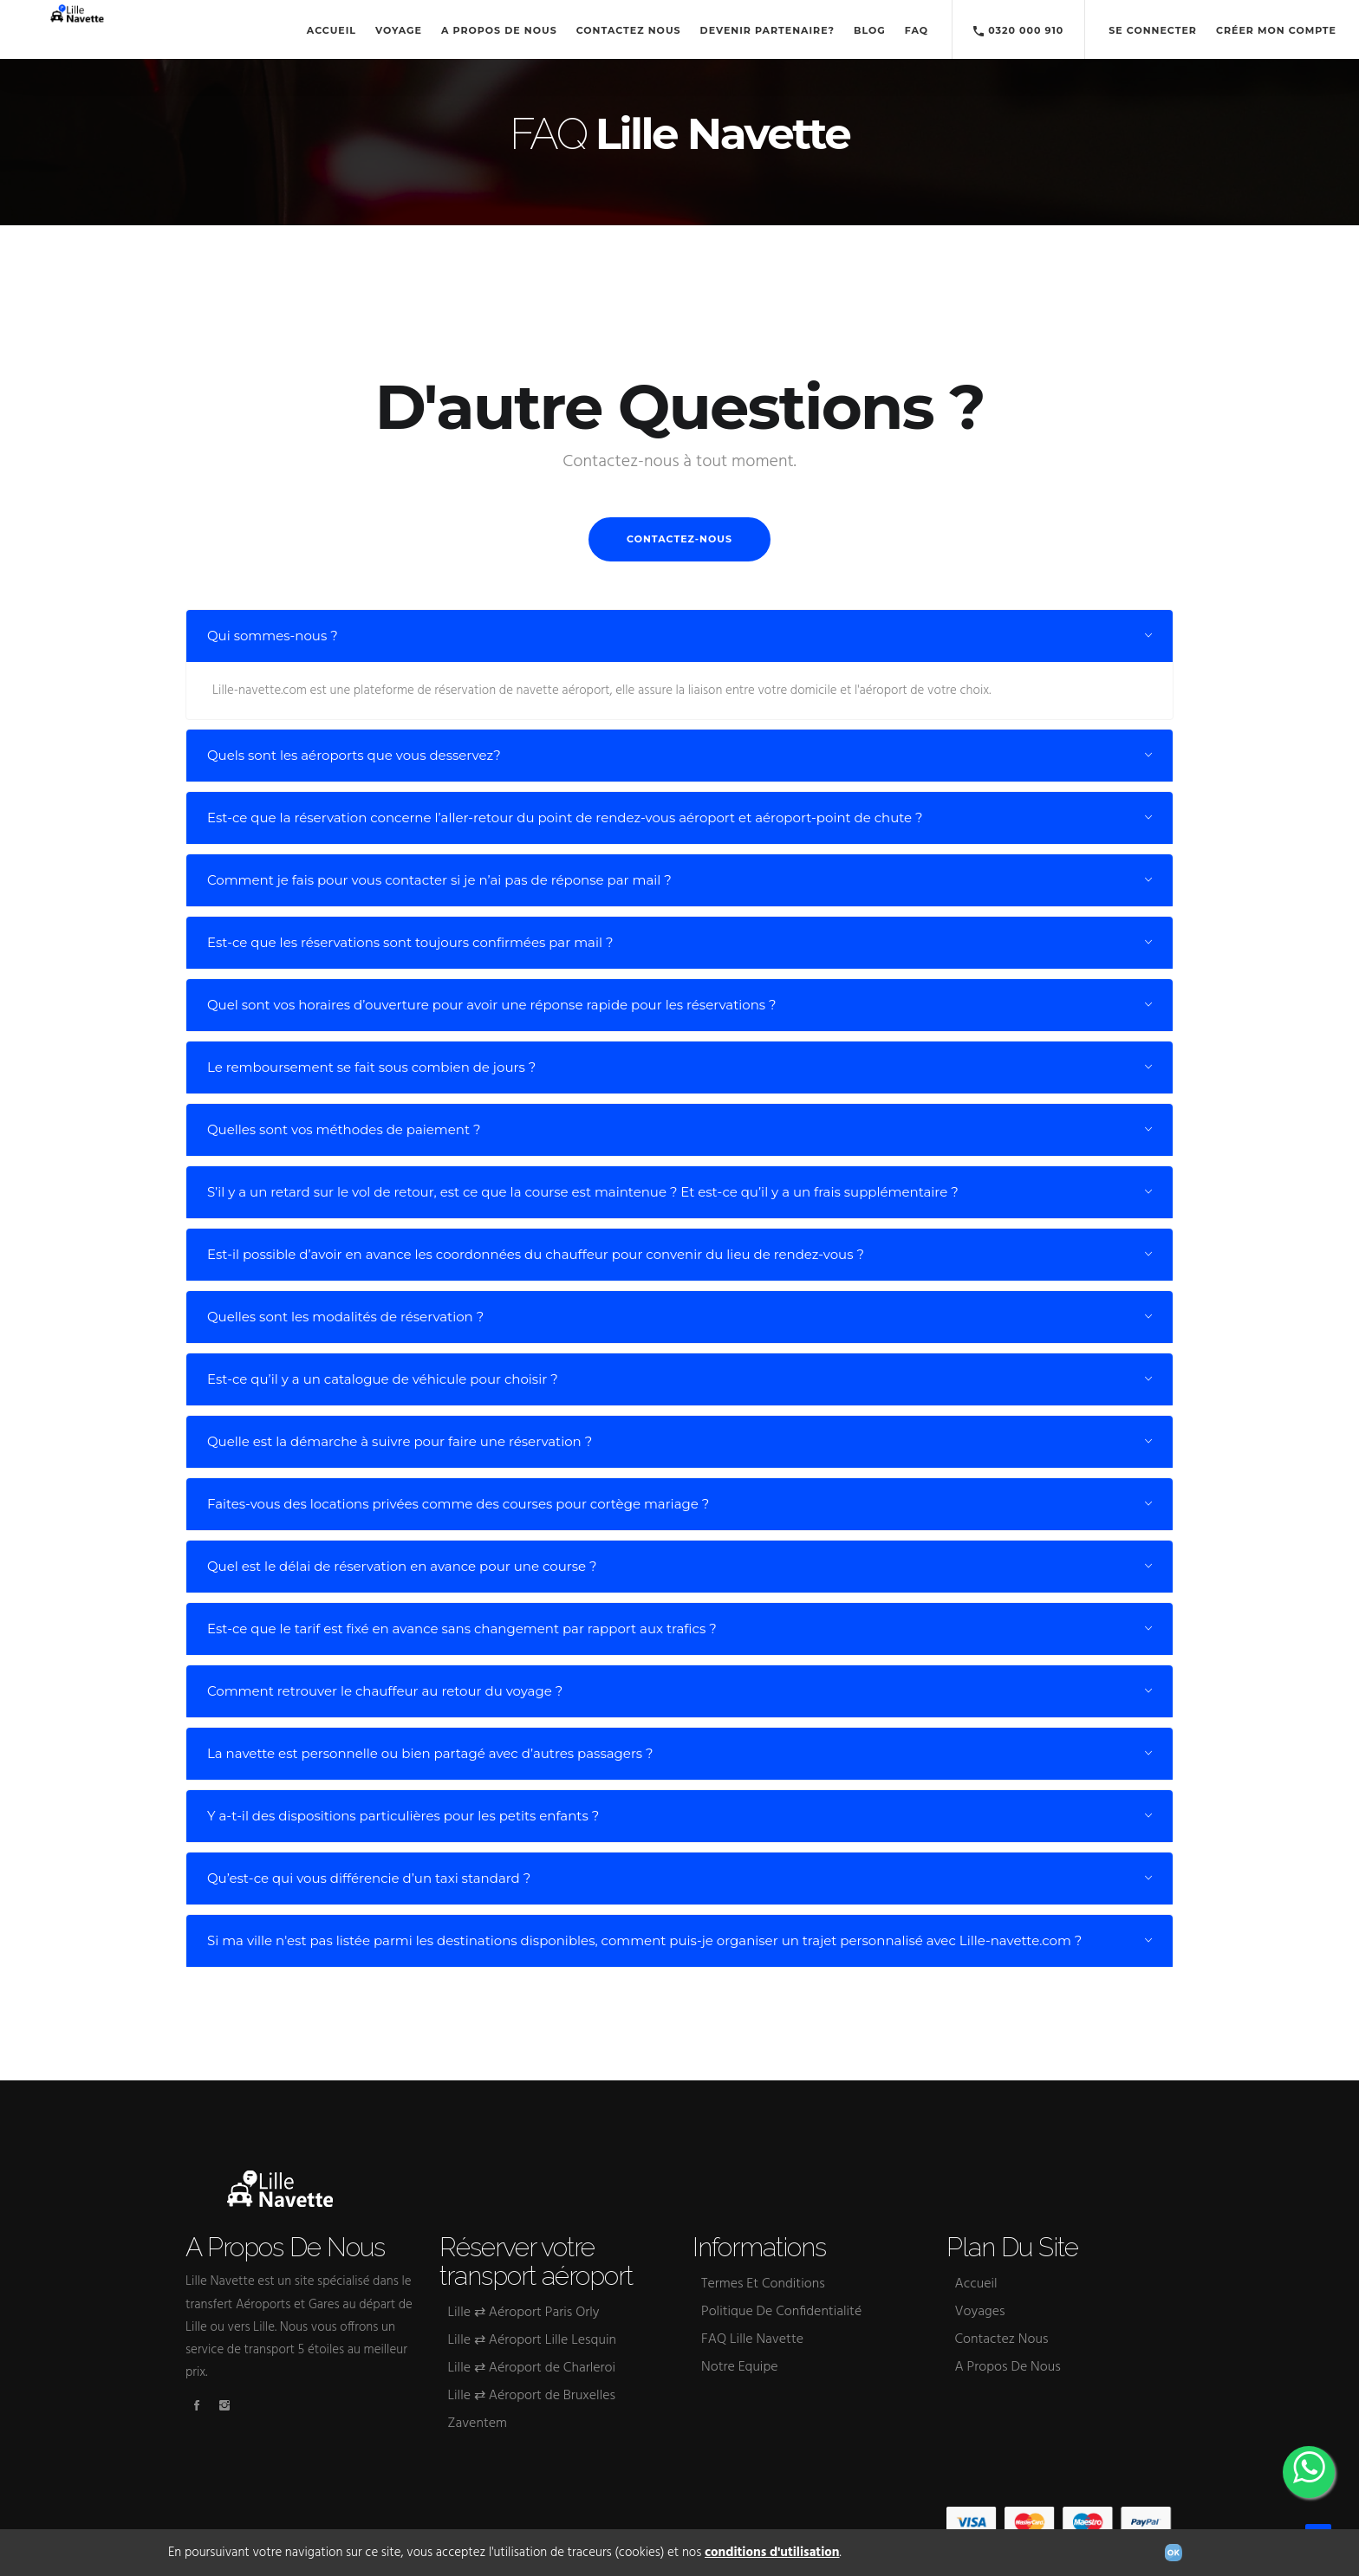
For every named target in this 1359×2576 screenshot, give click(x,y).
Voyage (398, 30)
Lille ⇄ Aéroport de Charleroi (532, 2368)
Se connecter (1153, 30)
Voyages (980, 2311)
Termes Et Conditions (763, 2284)
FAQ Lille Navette (752, 2339)
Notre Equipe (739, 2367)
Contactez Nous (628, 30)
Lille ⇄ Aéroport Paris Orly (524, 2312)
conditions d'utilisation (772, 2552)
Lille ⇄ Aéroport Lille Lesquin (532, 2340)
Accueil (331, 30)
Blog (870, 30)
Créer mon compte (1276, 30)
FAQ (916, 30)
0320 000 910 (1018, 31)
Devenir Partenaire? (767, 30)
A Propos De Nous (499, 30)
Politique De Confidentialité (781, 2311)
